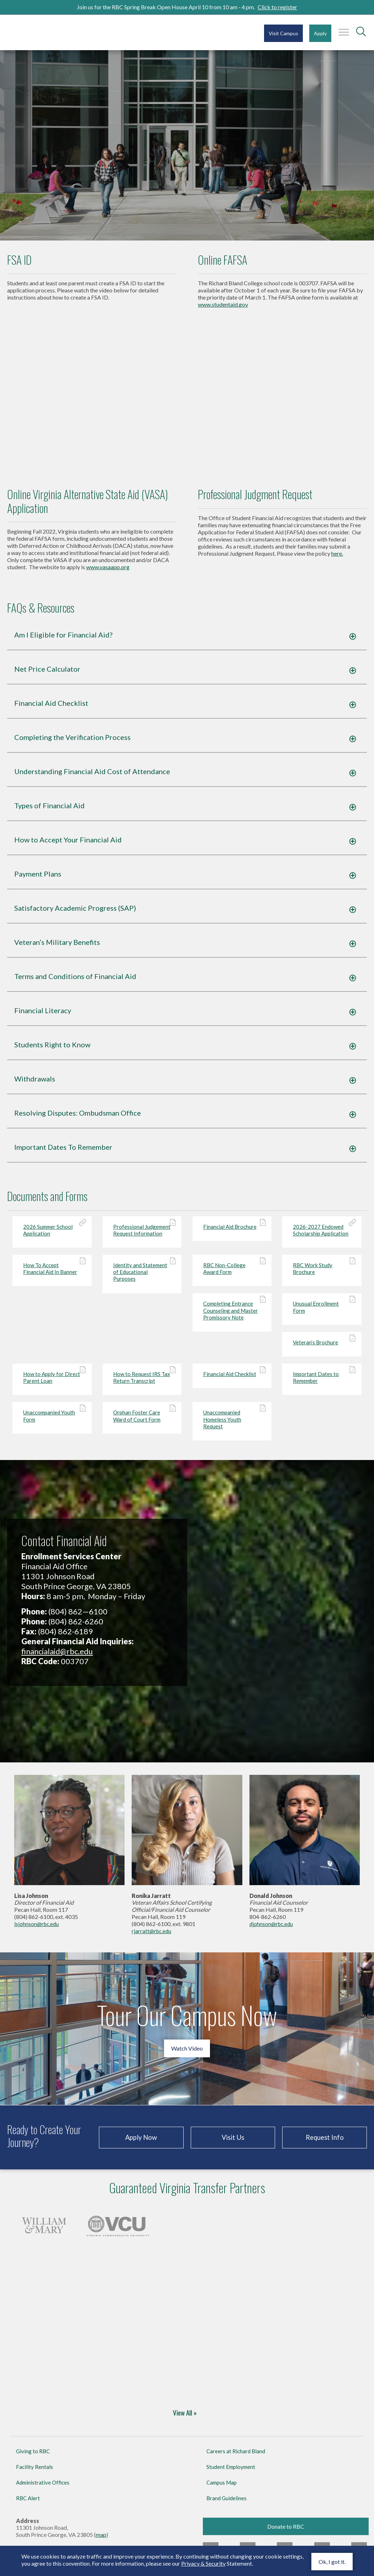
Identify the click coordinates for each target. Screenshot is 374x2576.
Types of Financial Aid (53, 811)
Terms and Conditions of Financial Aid (79, 982)
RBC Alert (28, 2503)
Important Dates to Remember (322, 1382)
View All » (185, 2418)
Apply (320, 33)
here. (337, 558)
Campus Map (221, 2488)
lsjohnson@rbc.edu (36, 1929)
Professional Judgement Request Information (142, 1235)
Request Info (324, 2143)
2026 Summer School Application (52, 1235)
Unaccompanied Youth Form (52, 1421)
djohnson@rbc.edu (271, 1929)
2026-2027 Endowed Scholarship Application (322, 1235)
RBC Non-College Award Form (232, 1273)
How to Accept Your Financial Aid (71, 845)
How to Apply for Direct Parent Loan (52, 1382)
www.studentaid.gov (223, 309)
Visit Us (233, 2143)
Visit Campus (283, 33)
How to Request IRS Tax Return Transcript (142, 1382)
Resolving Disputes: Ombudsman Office (81, 1118)
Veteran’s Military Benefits (61, 947)
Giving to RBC (33, 2456)
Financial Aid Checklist (55, 708)
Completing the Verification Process (76, 743)
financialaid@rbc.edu (57, 1656)
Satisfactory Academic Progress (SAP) (78, 913)
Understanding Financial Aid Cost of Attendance (96, 777)
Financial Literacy (46, 1016)
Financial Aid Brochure (232, 1232)
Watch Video (187, 2054)
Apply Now (141, 2143)
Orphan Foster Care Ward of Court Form (142, 1421)
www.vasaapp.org (108, 572)
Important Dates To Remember (67, 1152)
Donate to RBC (285, 2531)
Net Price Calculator (51, 674)
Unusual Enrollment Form (322, 1312)
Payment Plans (41, 879)
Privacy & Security (203, 2563)
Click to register (277, 7)
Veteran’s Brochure (322, 1347)
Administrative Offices (42, 2488)
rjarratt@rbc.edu (151, 1937)
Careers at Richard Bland (235, 2456)
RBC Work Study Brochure (322, 1273)
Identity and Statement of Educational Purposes (142, 1277)
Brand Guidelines (226, 2503)
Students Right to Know (56, 1050)
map (101, 2540)
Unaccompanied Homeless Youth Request (232, 1425)
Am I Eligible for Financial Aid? (67, 640)
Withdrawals (38, 1084)
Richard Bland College (50, 32)
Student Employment (230, 2472)
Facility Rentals (34, 2472)
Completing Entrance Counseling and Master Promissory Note (232, 1316)
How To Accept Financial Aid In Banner (52, 1273)
